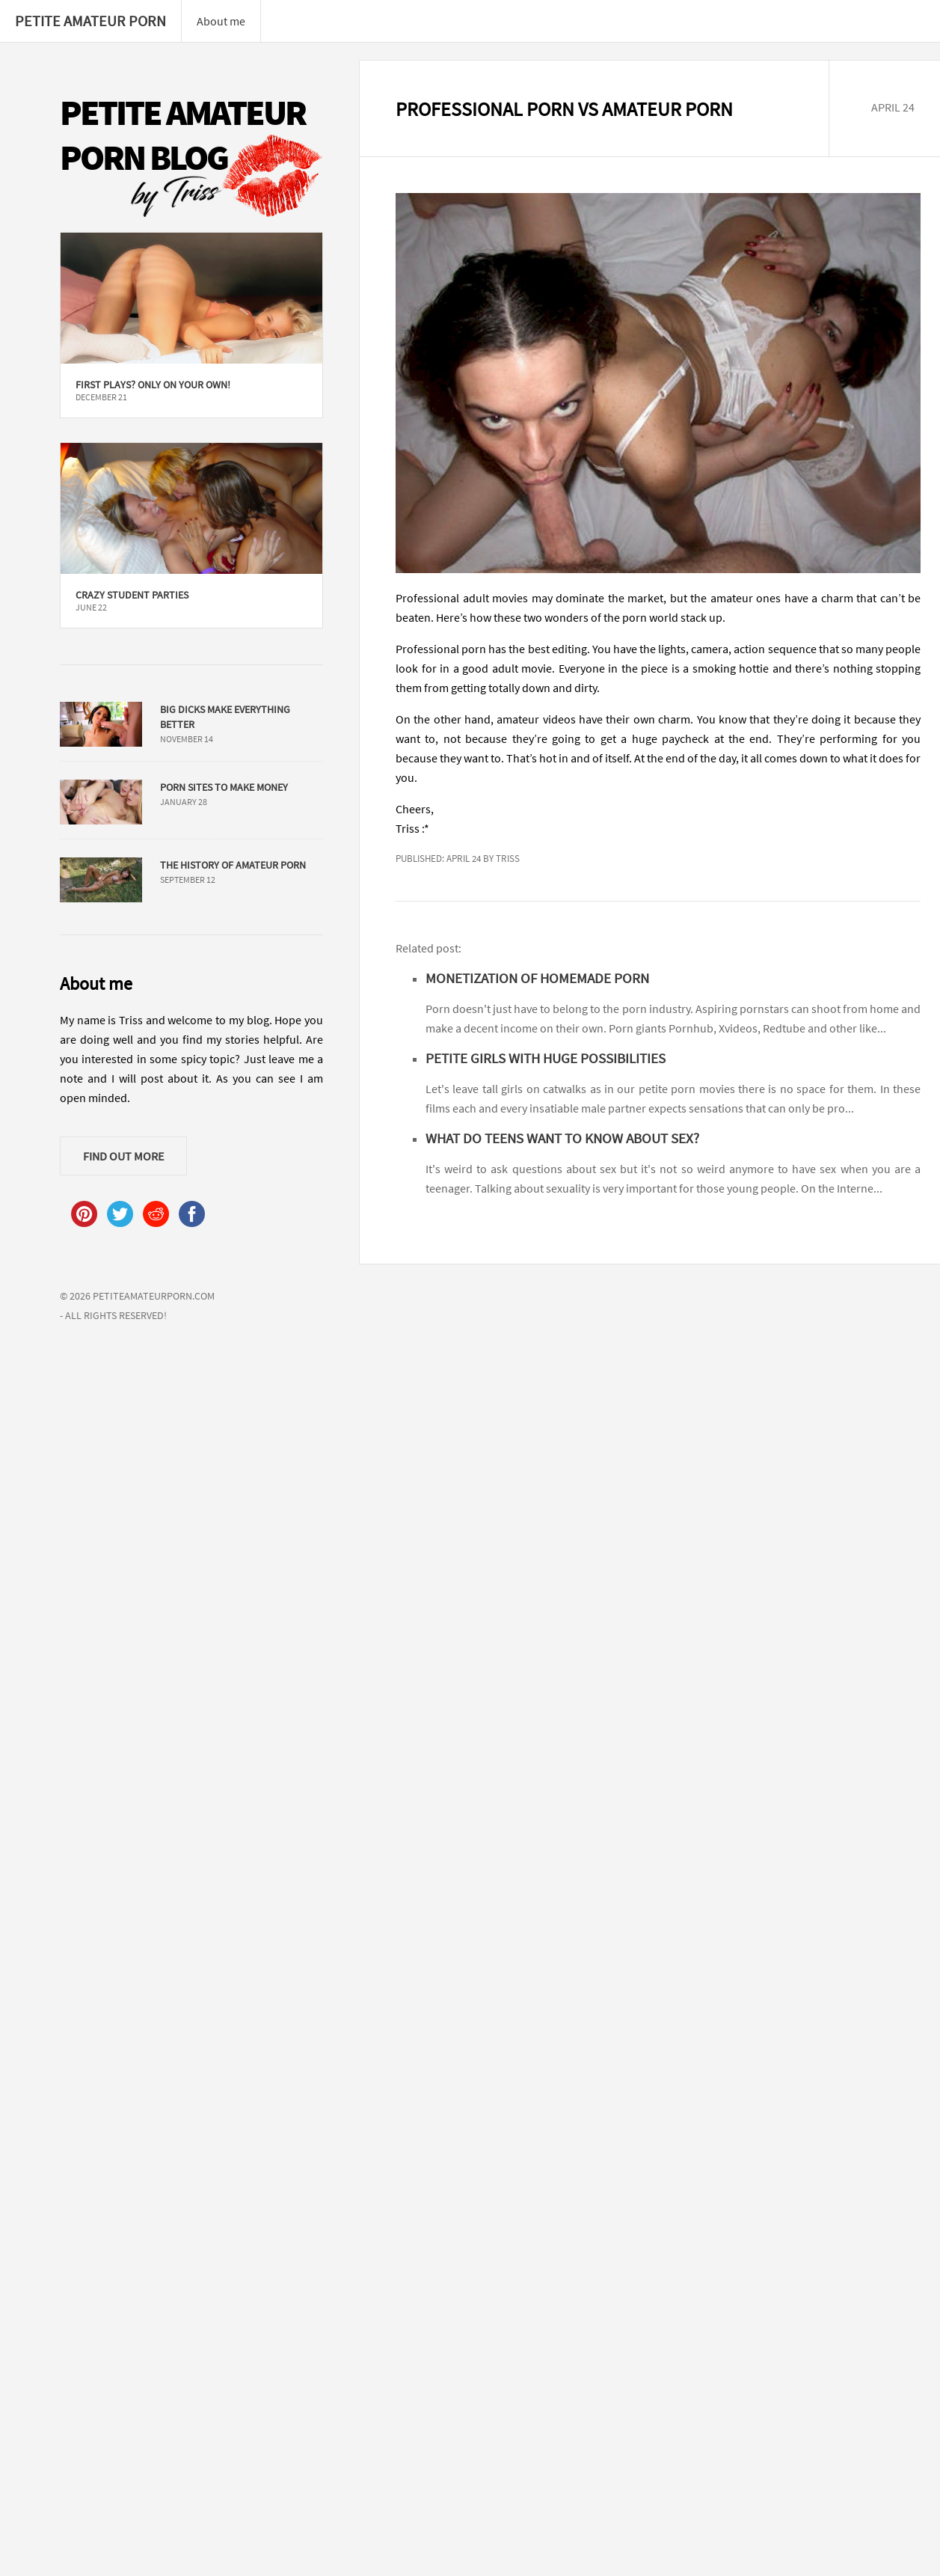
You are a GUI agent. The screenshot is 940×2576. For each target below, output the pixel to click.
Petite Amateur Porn (90, 20)
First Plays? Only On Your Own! (153, 384)
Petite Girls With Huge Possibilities (546, 1058)
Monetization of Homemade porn (537, 978)
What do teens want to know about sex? (562, 1138)
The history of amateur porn (233, 865)
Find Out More (123, 1155)
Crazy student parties (132, 595)
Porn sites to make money (224, 787)
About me (221, 20)
